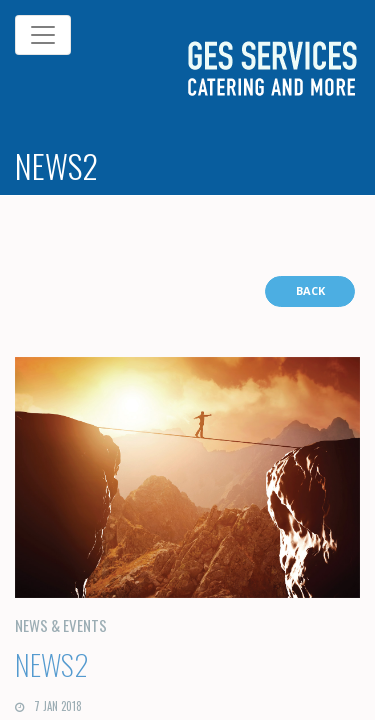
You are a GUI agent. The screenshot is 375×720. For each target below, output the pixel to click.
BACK (310, 290)
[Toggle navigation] (43, 35)
